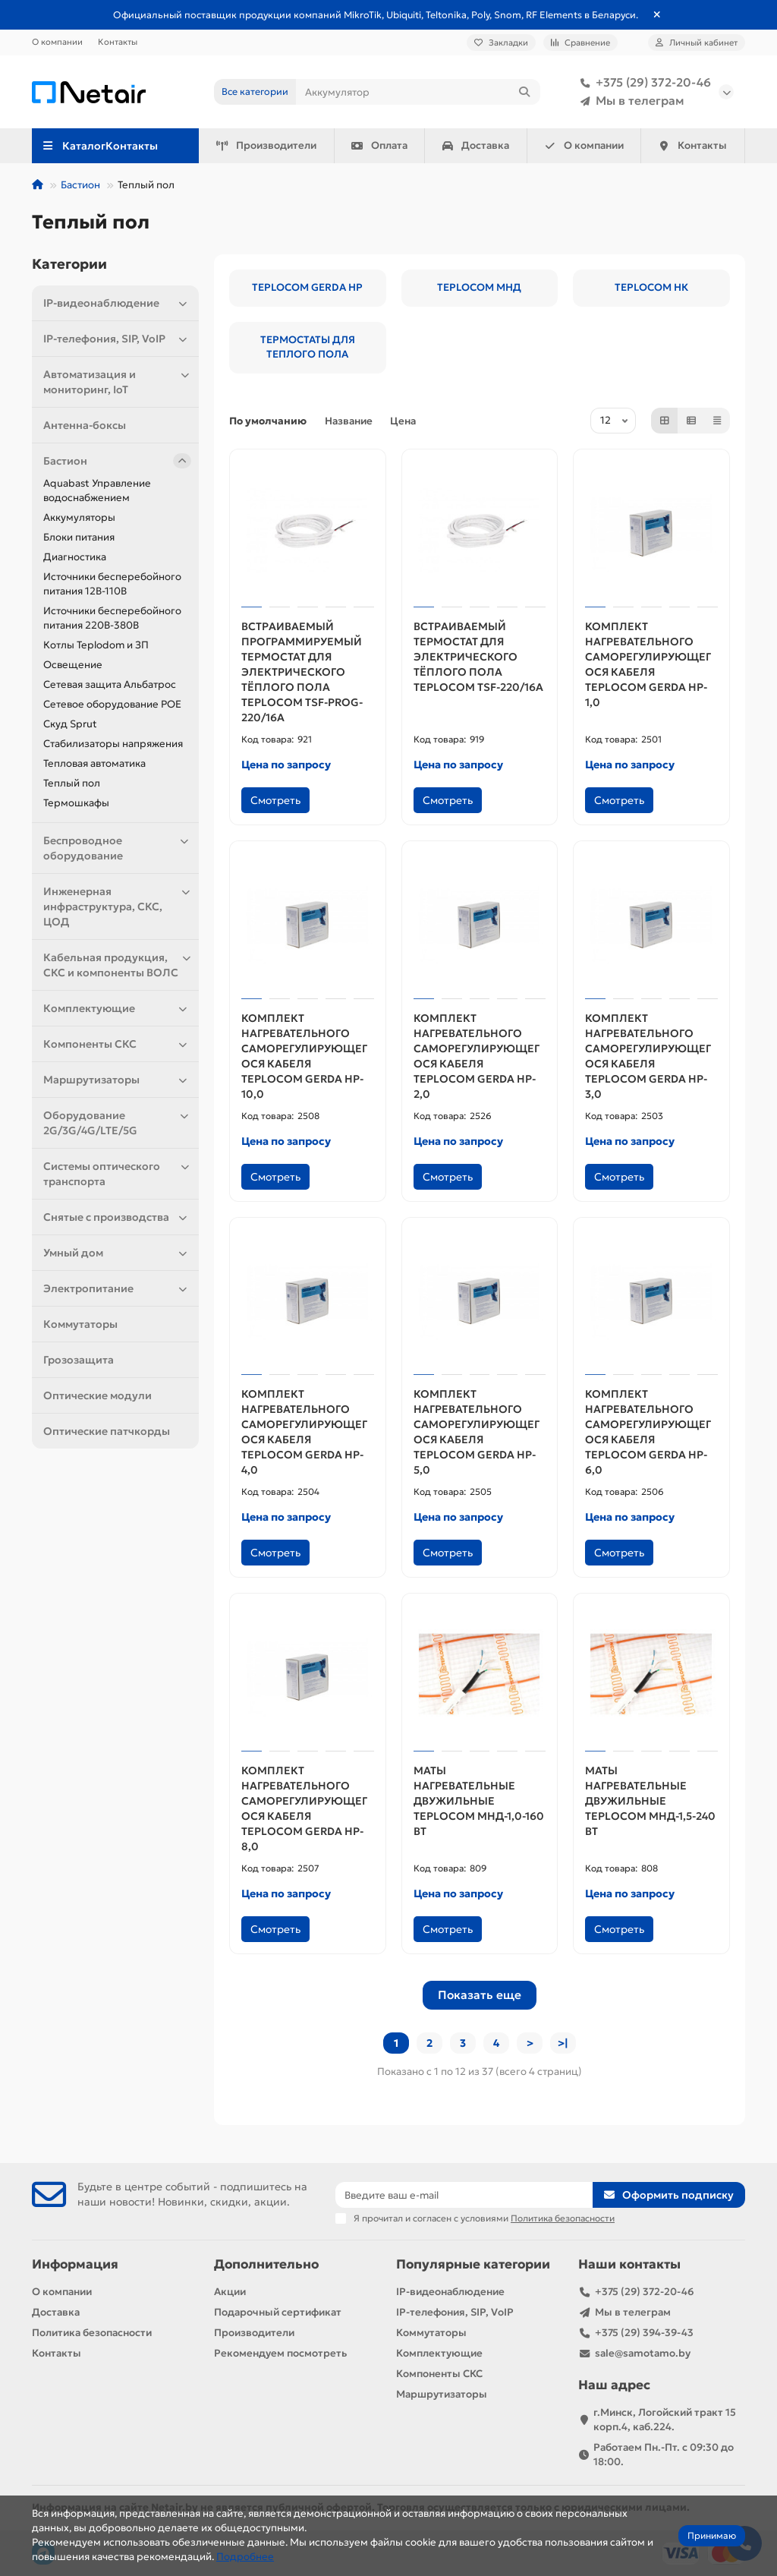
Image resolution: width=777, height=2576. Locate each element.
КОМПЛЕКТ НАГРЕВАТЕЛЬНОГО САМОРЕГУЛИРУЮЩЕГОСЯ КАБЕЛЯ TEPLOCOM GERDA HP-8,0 (304, 1808)
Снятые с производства (117, 1217)
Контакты (117, 41)
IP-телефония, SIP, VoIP (117, 338)
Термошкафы (76, 802)
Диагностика (74, 556)
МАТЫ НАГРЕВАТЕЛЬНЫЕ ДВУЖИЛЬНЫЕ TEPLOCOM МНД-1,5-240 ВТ (650, 1801)
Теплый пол (71, 783)
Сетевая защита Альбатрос (109, 684)
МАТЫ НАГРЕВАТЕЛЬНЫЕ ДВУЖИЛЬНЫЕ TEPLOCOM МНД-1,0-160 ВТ (479, 1801)
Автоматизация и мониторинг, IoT (117, 381)
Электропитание (117, 1288)
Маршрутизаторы (117, 1079)
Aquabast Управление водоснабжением (97, 490)
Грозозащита (78, 1360)
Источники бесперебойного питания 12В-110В (112, 583)
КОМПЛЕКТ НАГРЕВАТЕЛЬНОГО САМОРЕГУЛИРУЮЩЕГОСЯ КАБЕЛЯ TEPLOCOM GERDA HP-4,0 (304, 1432)
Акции (230, 2291)
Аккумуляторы (79, 517)
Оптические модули (97, 1395)
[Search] (418, 92)
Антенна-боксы (84, 425)
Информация (75, 2264)
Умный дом (117, 1252)
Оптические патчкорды (106, 1431)
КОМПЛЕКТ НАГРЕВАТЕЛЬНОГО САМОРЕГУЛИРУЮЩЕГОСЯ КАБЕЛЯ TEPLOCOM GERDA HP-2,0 (476, 1056)
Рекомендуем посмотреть (280, 2353)
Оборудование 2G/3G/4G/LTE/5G (117, 1122)
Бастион (80, 184)
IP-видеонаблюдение (117, 303)
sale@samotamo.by (642, 2353)
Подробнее (245, 2556)
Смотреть (275, 800)
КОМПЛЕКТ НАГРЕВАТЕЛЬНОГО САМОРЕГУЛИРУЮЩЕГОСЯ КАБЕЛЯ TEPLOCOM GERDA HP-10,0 (304, 1056)
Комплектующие (117, 1008)
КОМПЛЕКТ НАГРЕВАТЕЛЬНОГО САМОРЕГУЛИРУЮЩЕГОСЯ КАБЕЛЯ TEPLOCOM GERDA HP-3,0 (648, 1056)
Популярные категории (473, 2264)
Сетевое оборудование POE (112, 704)
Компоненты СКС (117, 1044)
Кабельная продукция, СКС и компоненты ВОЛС (117, 964)
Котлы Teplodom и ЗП (96, 644)
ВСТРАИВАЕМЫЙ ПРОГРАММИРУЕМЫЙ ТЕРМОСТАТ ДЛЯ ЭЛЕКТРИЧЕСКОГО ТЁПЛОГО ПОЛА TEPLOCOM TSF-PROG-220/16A (302, 672)
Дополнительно (266, 2264)
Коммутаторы (80, 1324)
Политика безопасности (92, 2332)
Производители (265, 145)
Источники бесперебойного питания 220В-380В (112, 618)
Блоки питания (79, 537)
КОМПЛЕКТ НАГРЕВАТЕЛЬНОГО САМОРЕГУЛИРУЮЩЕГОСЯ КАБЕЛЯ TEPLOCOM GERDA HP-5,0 (476, 1432)
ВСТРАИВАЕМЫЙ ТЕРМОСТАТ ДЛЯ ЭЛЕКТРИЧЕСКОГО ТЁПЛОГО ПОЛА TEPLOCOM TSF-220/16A (478, 657)
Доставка (476, 145)
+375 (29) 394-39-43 (644, 2332)
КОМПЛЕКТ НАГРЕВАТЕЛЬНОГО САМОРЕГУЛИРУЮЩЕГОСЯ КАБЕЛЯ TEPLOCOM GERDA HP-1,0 (648, 664)
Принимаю (711, 2535)
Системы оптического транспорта (117, 1173)
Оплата (379, 145)
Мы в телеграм (629, 101)
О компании (57, 41)
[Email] (464, 2195)
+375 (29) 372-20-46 (642, 82)
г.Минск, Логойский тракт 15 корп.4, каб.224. (664, 2419)
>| (563, 2043)
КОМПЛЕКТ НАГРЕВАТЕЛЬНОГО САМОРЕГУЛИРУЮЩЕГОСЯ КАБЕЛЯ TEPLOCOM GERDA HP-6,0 (648, 1432)
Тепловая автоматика (94, 763)
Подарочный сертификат (277, 2312)
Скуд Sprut (70, 723)
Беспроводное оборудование (117, 847)
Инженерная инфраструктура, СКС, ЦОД (117, 906)
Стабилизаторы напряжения (113, 743)
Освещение (72, 664)
